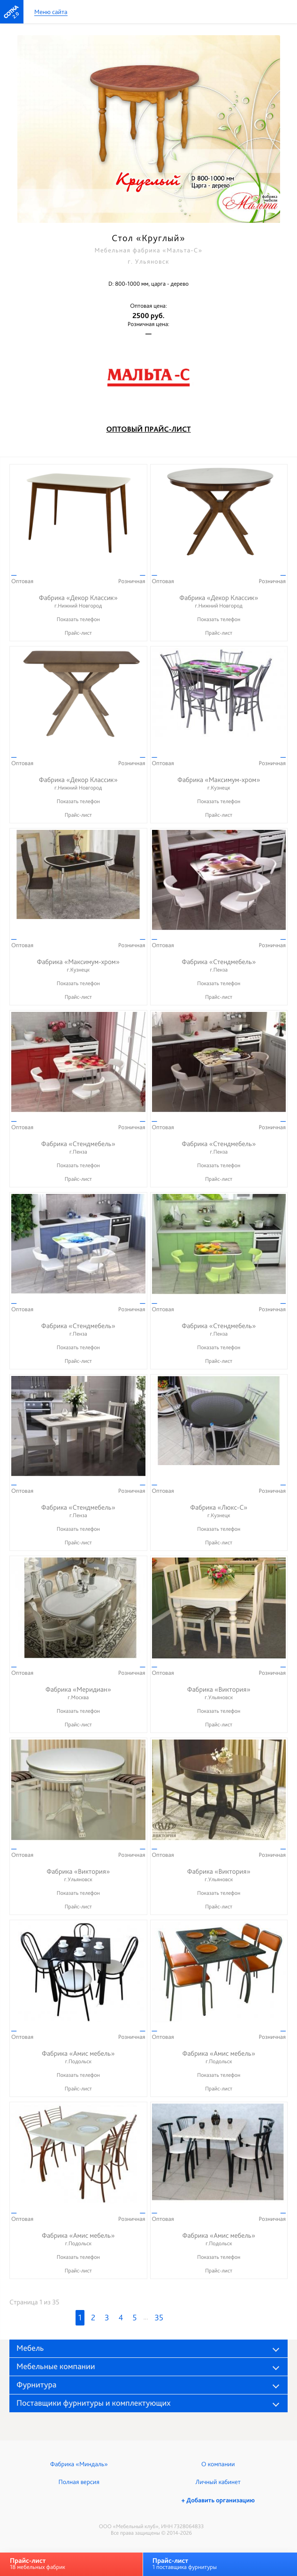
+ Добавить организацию (218, 2500)
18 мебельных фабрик (37, 2563)
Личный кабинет (218, 2482)
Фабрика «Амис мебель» (78, 2057)
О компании (218, 2464)
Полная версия (79, 2482)
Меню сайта (51, 12)
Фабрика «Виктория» (219, 1693)
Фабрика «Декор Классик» (78, 601)
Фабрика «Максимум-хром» (219, 783)
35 (159, 2318)
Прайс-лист (78, 633)
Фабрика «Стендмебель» (219, 965)
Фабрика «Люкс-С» (219, 1511)
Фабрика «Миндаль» (79, 2464)
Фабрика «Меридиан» (78, 1693)
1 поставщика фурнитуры (184, 2563)
